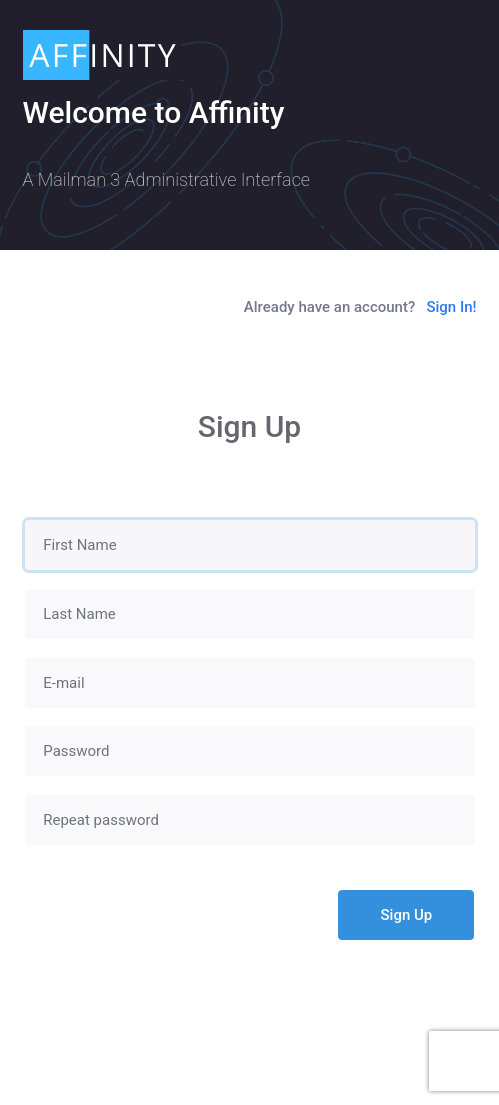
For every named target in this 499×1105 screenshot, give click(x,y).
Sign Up (407, 915)
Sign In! (451, 307)
